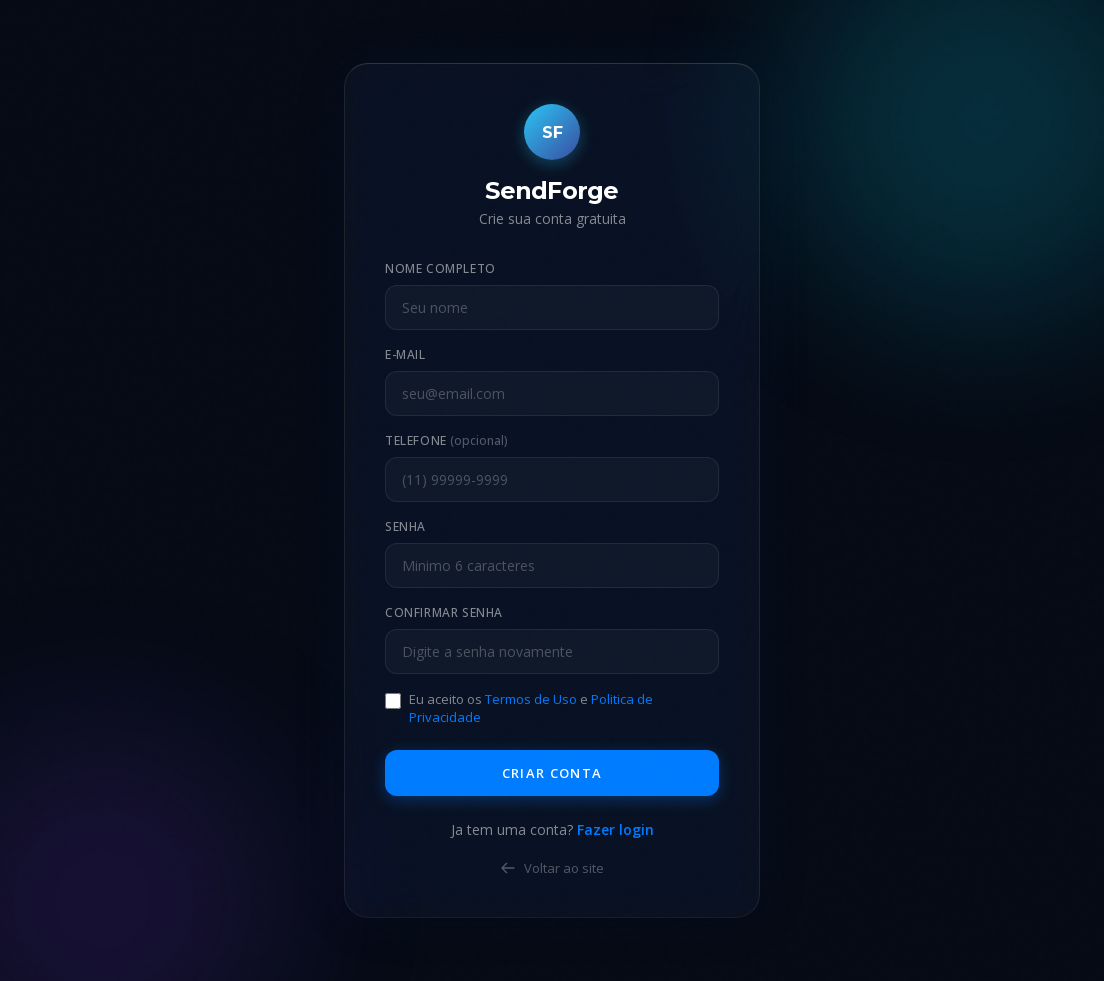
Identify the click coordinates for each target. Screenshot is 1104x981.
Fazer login (615, 829)
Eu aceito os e (531, 708)
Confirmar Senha (444, 612)
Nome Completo (440, 268)
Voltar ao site (552, 868)
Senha (405, 526)
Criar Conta (552, 773)
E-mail (405, 354)
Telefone (446, 440)
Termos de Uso (531, 699)
